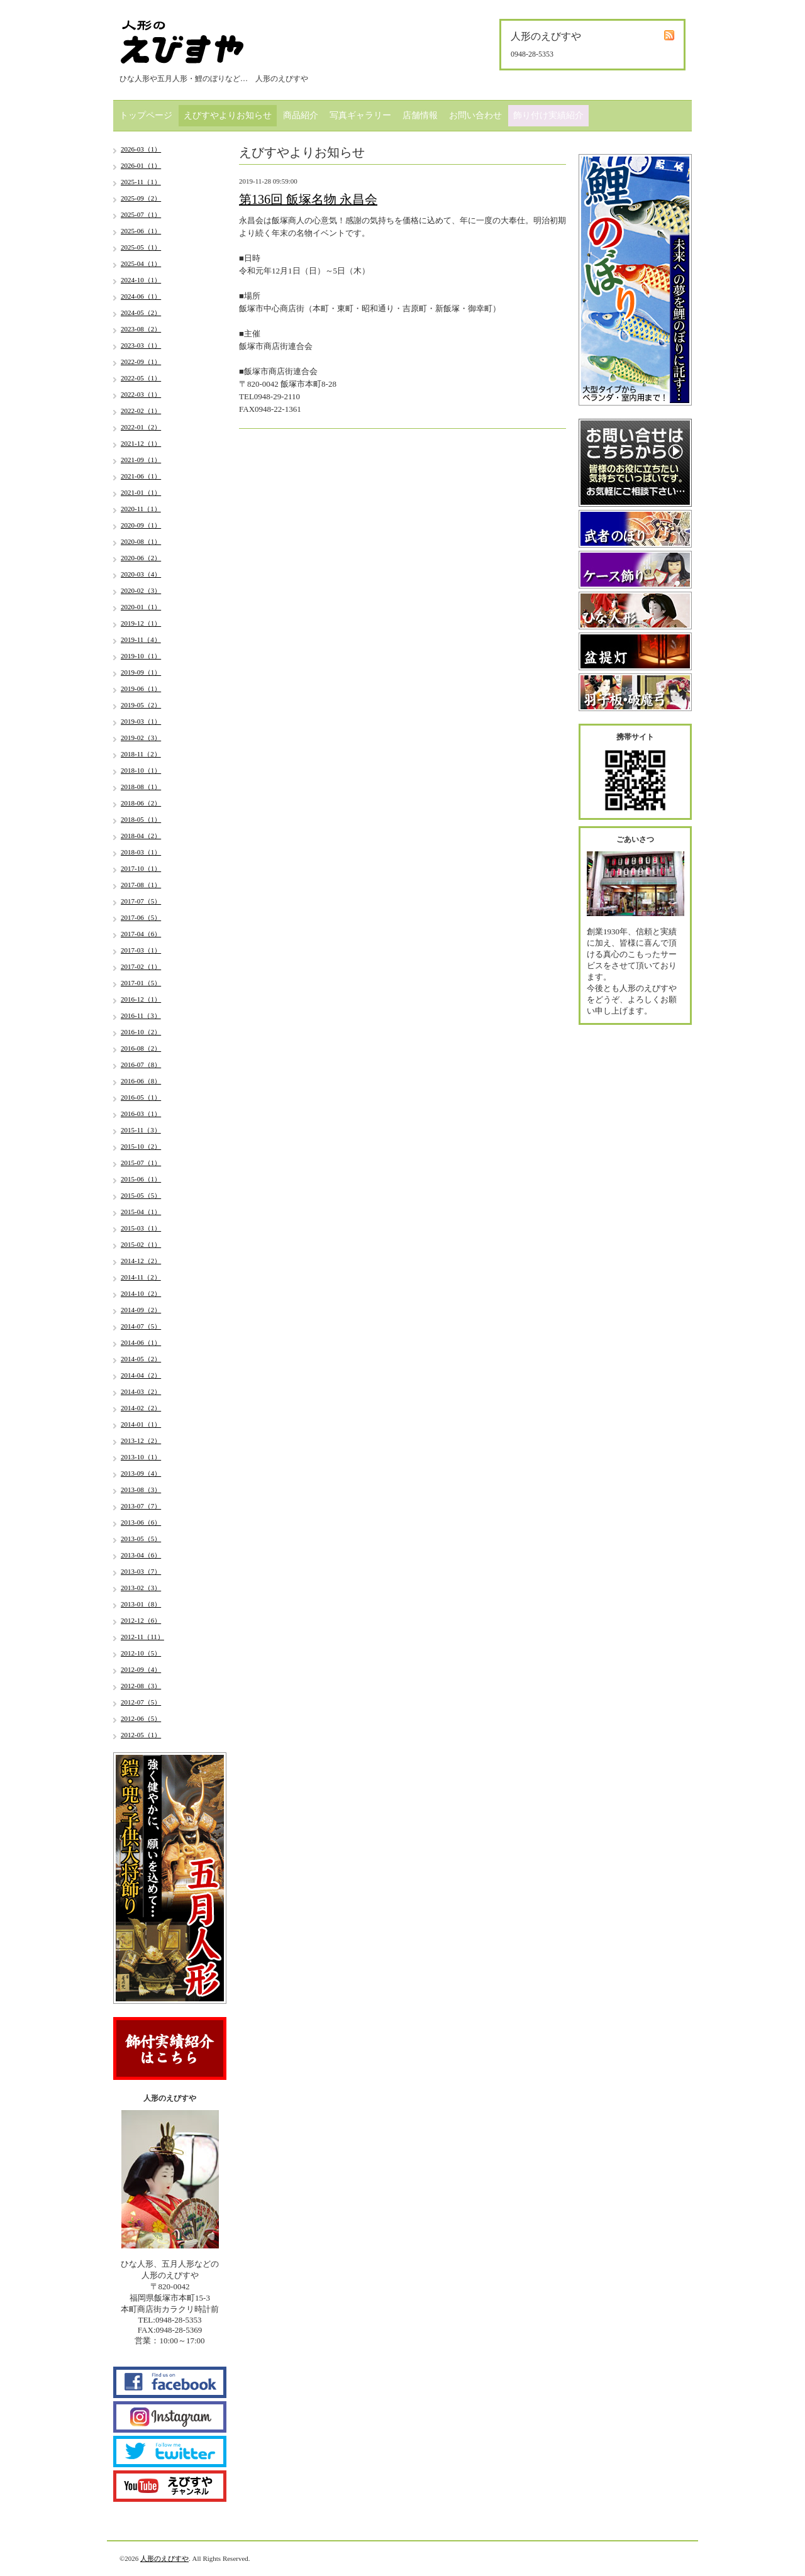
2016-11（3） (141, 1015)
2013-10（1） (141, 1457)
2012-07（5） (141, 1702)
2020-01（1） (141, 607)
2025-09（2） (141, 198)
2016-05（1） (141, 1097)
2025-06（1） (141, 231)
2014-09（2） (141, 1309)
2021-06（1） (141, 476)
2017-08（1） (141, 884)
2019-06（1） (141, 688)
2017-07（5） (141, 901)
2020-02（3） (141, 590)
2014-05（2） (141, 1359)
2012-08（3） (141, 1685)
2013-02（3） (141, 1587)
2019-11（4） (141, 639)
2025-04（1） (141, 263)
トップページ (145, 115)
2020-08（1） (141, 541)
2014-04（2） (141, 1375)
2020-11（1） (141, 508)
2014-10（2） (141, 1293)
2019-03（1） (141, 721)
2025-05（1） (141, 247)
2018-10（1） (141, 770)
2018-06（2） (141, 803)
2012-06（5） (141, 1718)
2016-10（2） (141, 1032)
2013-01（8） (141, 1604)
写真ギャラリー (360, 115)
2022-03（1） (141, 394)
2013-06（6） (141, 1522)
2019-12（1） (141, 623)
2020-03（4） (141, 574)
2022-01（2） (141, 427)
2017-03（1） (141, 950)
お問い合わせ (475, 115)
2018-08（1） (141, 786)
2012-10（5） (141, 1653)
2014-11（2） (141, 1277)
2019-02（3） (141, 737)
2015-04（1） (141, 1211)
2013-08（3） (141, 1489)
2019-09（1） (141, 672)
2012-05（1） (141, 1735)
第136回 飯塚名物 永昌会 (308, 199)
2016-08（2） (141, 1048)
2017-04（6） (141, 933)
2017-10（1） (141, 868)
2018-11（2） (141, 754)
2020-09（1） (141, 525)
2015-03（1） (141, 1228)
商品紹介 (300, 115)
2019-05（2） (141, 705)
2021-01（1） (141, 492)
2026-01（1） (141, 165)
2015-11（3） (141, 1130)
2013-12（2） (141, 1440)
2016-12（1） (141, 999)
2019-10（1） (141, 656)
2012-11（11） (142, 1636)
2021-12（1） (141, 443)
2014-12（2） (141, 1260)
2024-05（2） (141, 312)
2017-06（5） (141, 917)
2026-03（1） (141, 149)
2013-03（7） (141, 1571)
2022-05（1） (141, 378)
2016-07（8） (141, 1064)
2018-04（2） (141, 835)
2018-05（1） (141, 819)
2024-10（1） (141, 280)
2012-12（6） (141, 1620)
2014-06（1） (141, 1342)
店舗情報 (420, 115)
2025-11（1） (141, 181)
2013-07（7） (141, 1506)
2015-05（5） (141, 1195)
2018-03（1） (141, 852)
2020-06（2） (141, 557)
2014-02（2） (141, 1408)
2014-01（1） (141, 1424)
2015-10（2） (141, 1146)
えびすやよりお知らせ (228, 115)
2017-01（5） (141, 983)
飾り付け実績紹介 (548, 115)
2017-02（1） (141, 966)
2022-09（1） (141, 361)
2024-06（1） (141, 296)
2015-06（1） (141, 1179)
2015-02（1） (141, 1244)
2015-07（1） (141, 1162)
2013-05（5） (141, 1538)
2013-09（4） (141, 1473)
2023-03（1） (141, 345)
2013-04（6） (141, 1555)
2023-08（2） (141, 329)
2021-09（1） (141, 459)
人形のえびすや (164, 2558)
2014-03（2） (141, 1391)
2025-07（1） (141, 214)
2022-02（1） (141, 410)
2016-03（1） (141, 1113)
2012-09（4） (141, 1669)
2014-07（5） (141, 1326)
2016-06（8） (141, 1081)
